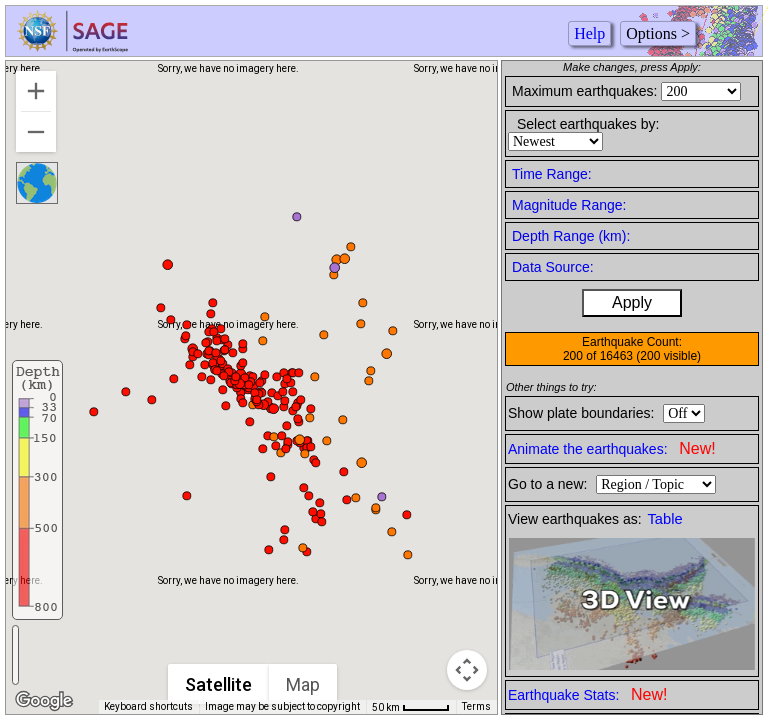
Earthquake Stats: (587, 694)
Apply (632, 302)
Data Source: (553, 267)
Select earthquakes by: (588, 124)
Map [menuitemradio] (303, 684)
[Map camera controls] (467, 670)
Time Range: (552, 174)
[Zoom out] (36, 132)
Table (665, 519)
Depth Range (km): (571, 236)
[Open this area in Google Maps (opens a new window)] (44, 701)
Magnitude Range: (569, 205)
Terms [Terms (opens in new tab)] (476, 706)
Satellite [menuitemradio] (218, 684)
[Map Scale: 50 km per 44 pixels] (411, 707)
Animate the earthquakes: (612, 448)
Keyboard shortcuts (148, 706)
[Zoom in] (36, 91)
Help (589, 33)
